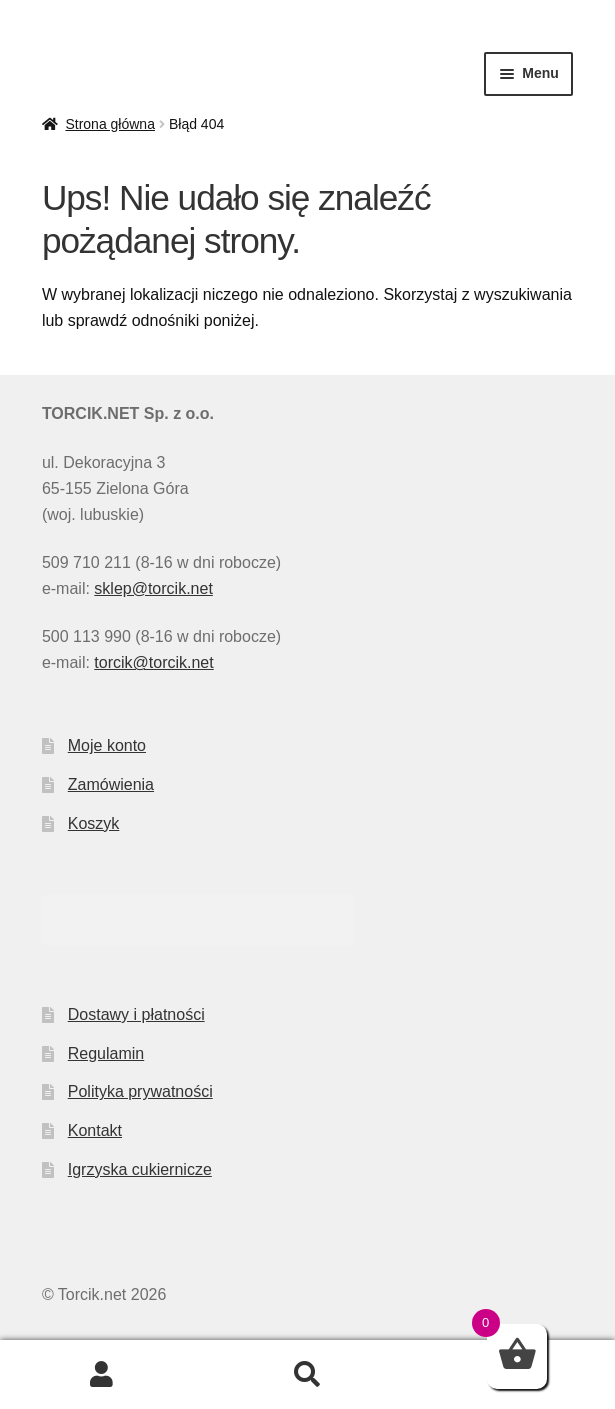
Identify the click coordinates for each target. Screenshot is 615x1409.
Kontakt (95, 1130)
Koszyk (94, 823)
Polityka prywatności (140, 1091)
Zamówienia (111, 784)
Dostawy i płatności (136, 1014)
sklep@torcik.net (153, 588)
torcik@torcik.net (153, 662)
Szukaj (307, 1375)
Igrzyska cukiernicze (140, 1169)
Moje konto (107, 745)
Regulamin (106, 1053)
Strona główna (110, 124)
